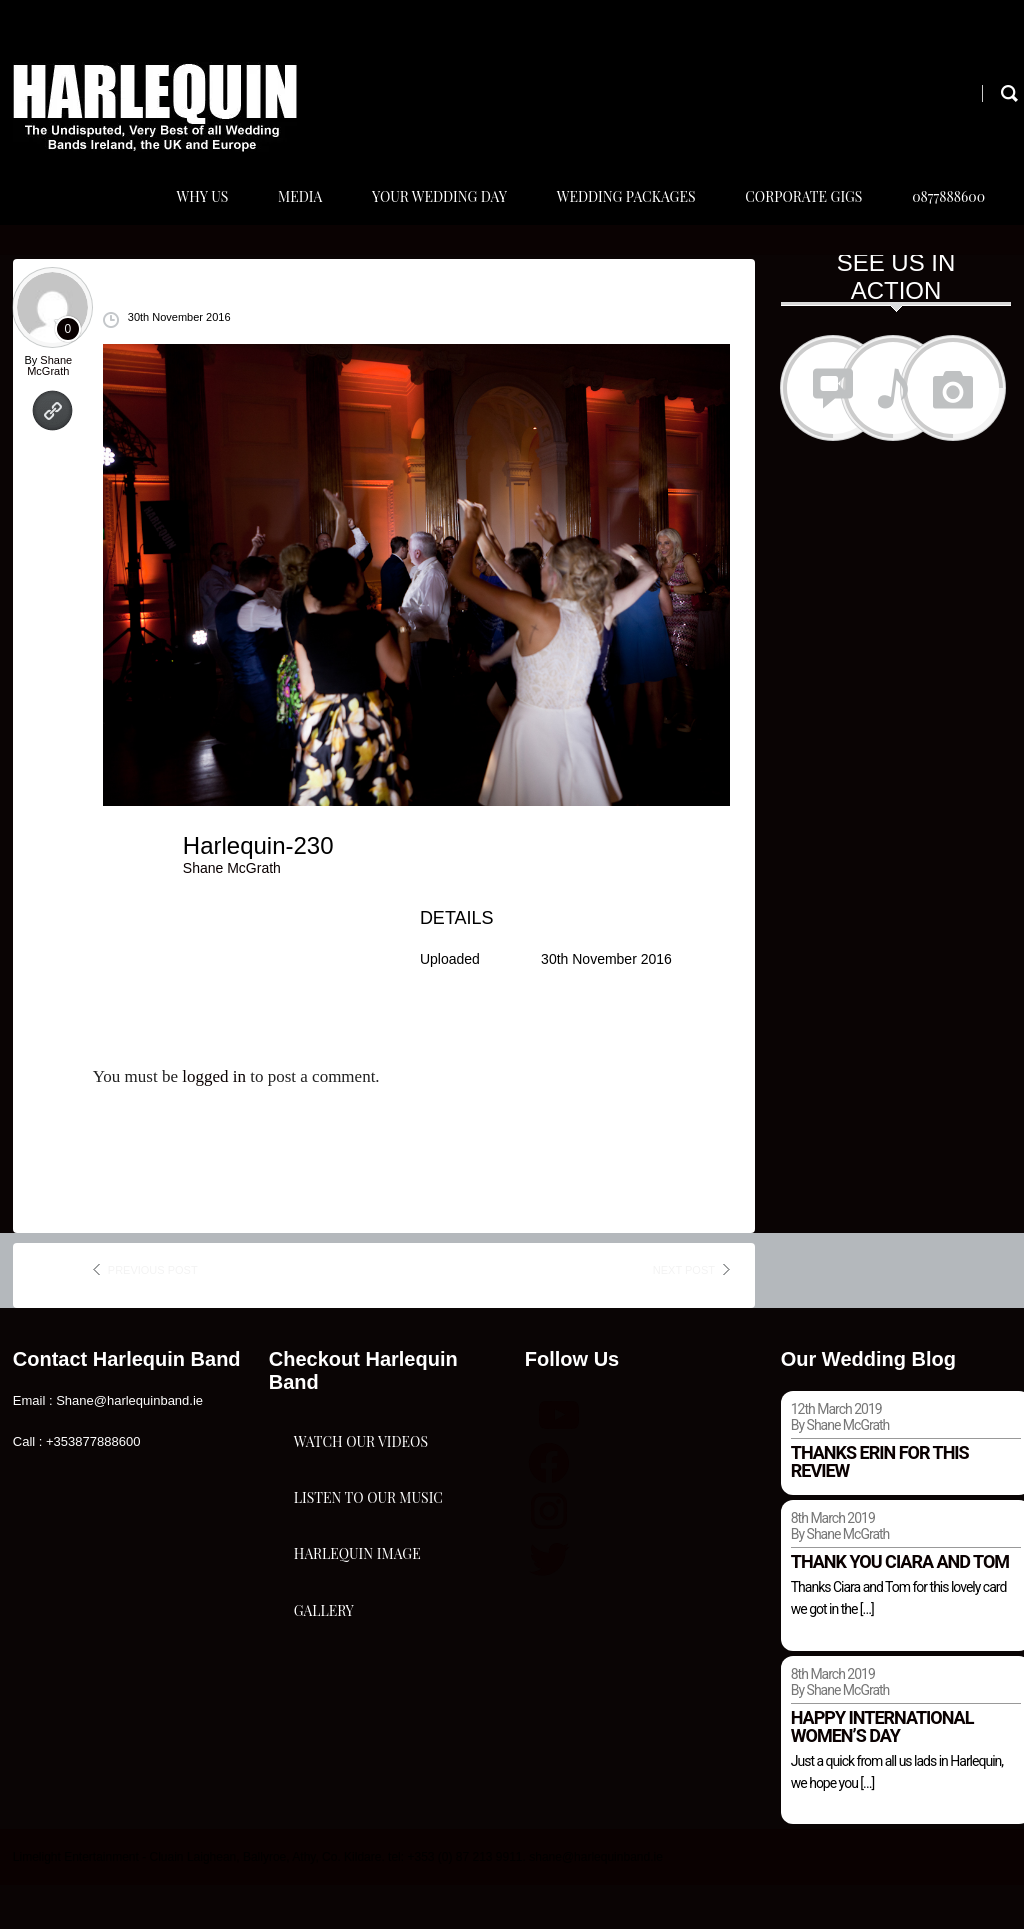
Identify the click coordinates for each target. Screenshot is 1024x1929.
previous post (153, 1313)
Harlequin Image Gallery (357, 1727)
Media (280, 218)
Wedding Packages (614, 218)
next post (684, 1313)
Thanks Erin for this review (880, 1504)
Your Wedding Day (423, 218)
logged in (214, 1120)
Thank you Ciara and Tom (900, 1604)
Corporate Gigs (795, 218)
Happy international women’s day (882, 1769)
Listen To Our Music (368, 1606)
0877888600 (944, 218)
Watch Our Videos (361, 1506)
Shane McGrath (49, 409)
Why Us (179, 218)
